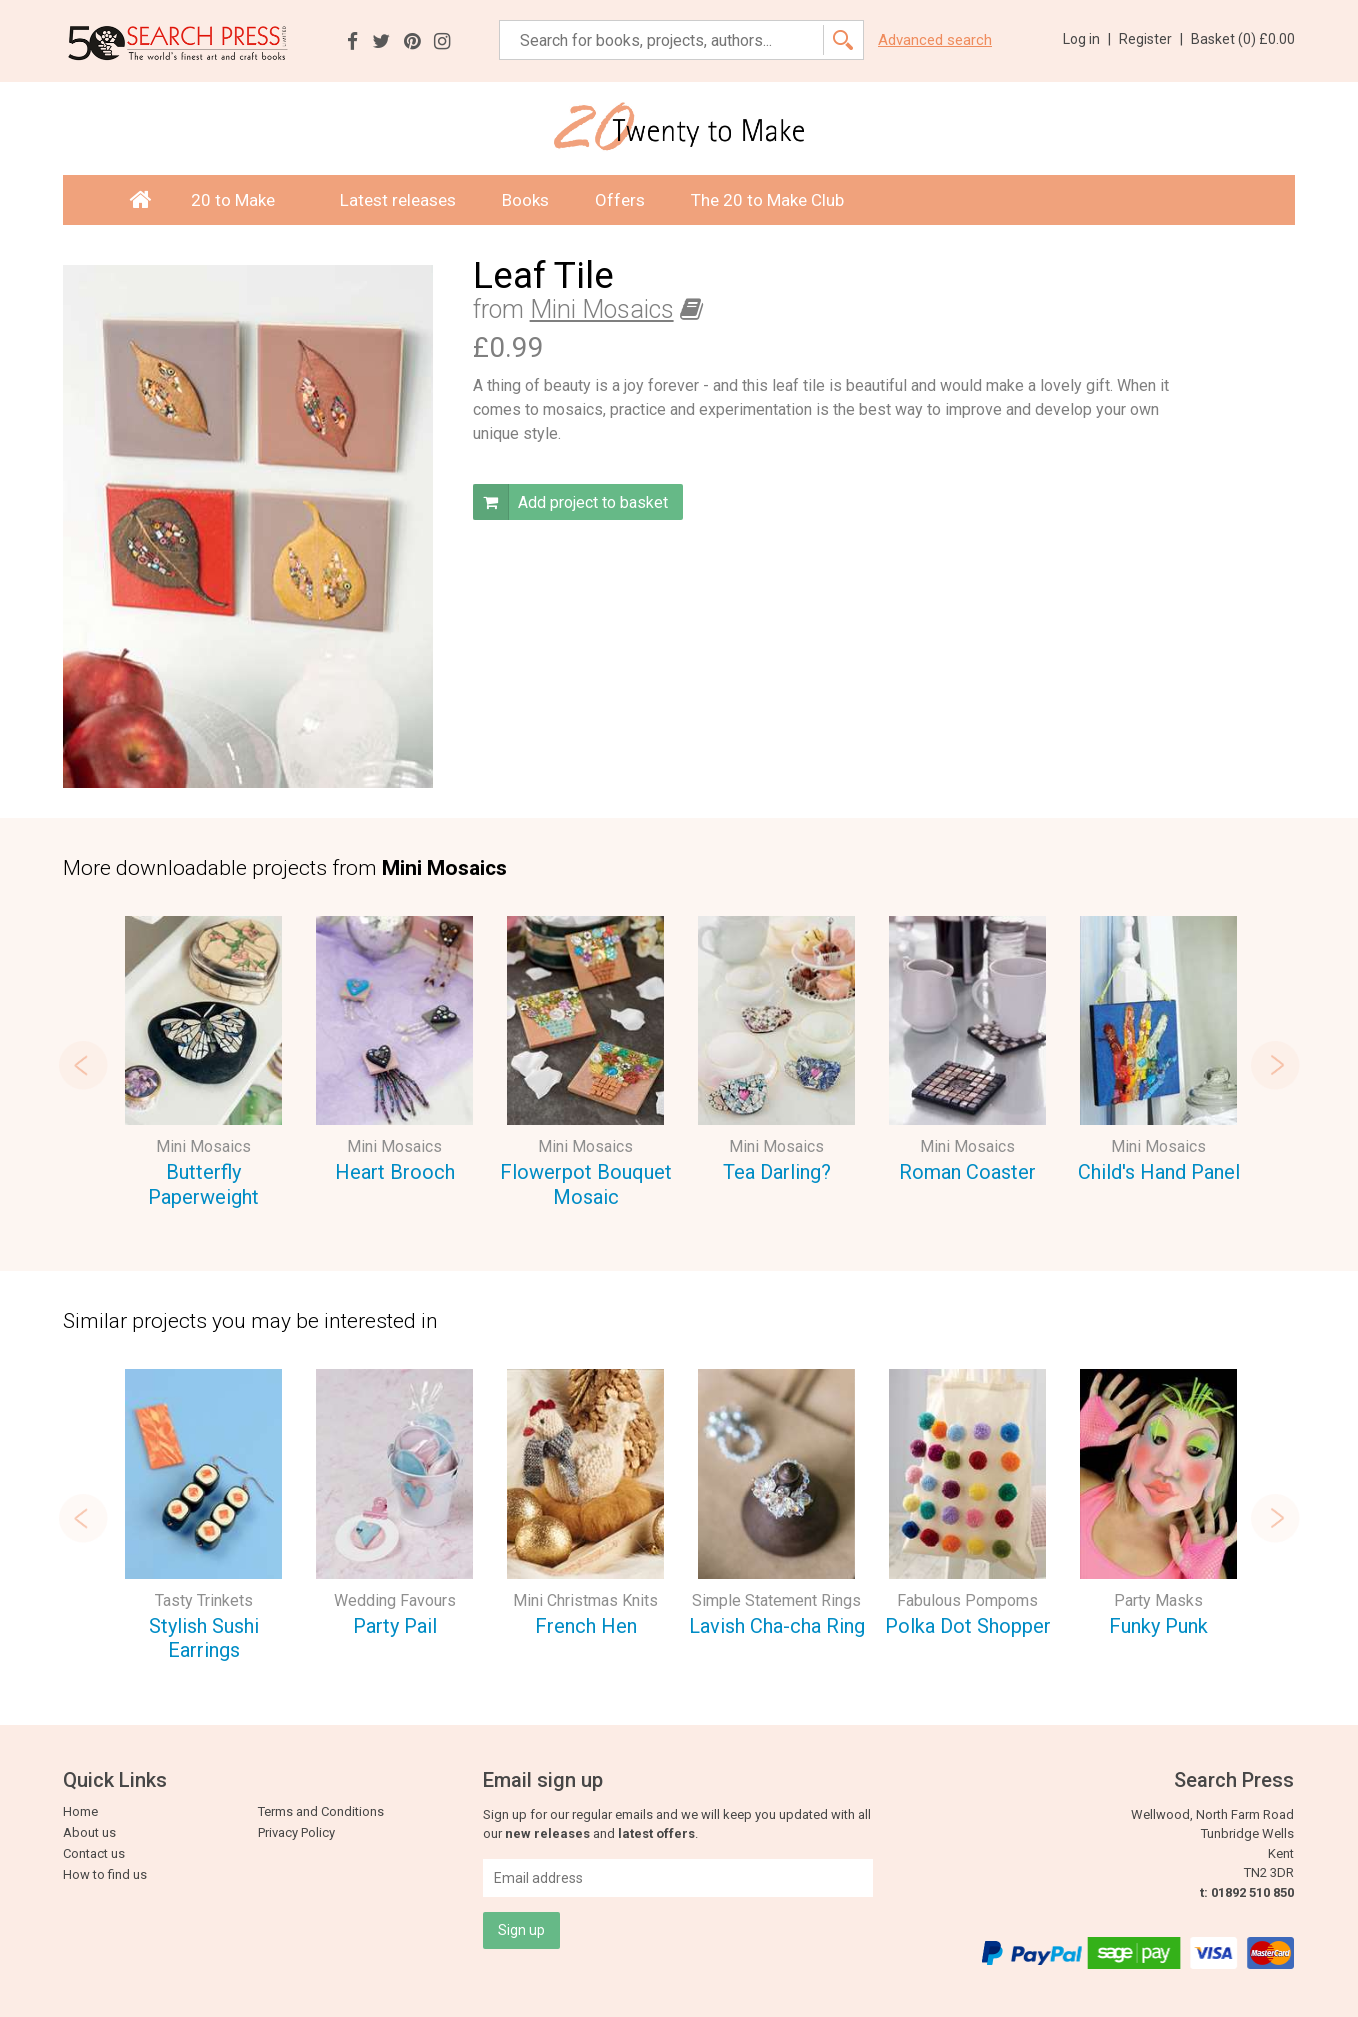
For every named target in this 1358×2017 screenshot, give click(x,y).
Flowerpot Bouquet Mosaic (586, 1184)
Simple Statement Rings (776, 1600)
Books (525, 200)
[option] (203, 1065)
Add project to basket (570, 502)
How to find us (105, 1874)
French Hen (586, 1626)
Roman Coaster (967, 1172)
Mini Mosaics (602, 309)
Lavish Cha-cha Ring (777, 1626)
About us (89, 1832)
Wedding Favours (395, 1600)
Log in (1087, 39)
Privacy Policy (296, 1832)
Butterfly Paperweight (203, 1184)
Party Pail (395, 1626)
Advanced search (935, 40)
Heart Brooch (395, 1172)
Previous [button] (83, 1065)
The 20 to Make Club (767, 200)
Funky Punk (1158, 1626)
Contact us (94, 1853)
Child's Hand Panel (1159, 1172)
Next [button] (1275, 1065)
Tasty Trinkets (204, 1600)
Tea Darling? (777, 1172)
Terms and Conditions (321, 1811)
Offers (620, 200)
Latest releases (398, 200)
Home (80, 1811)
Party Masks (1158, 1600)
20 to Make (242, 200)
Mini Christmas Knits (585, 1600)
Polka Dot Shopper (968, 1626)
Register (1151, 39)
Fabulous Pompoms (967, 1600)
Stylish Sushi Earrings (204, 1638)
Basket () (1243, 39)
